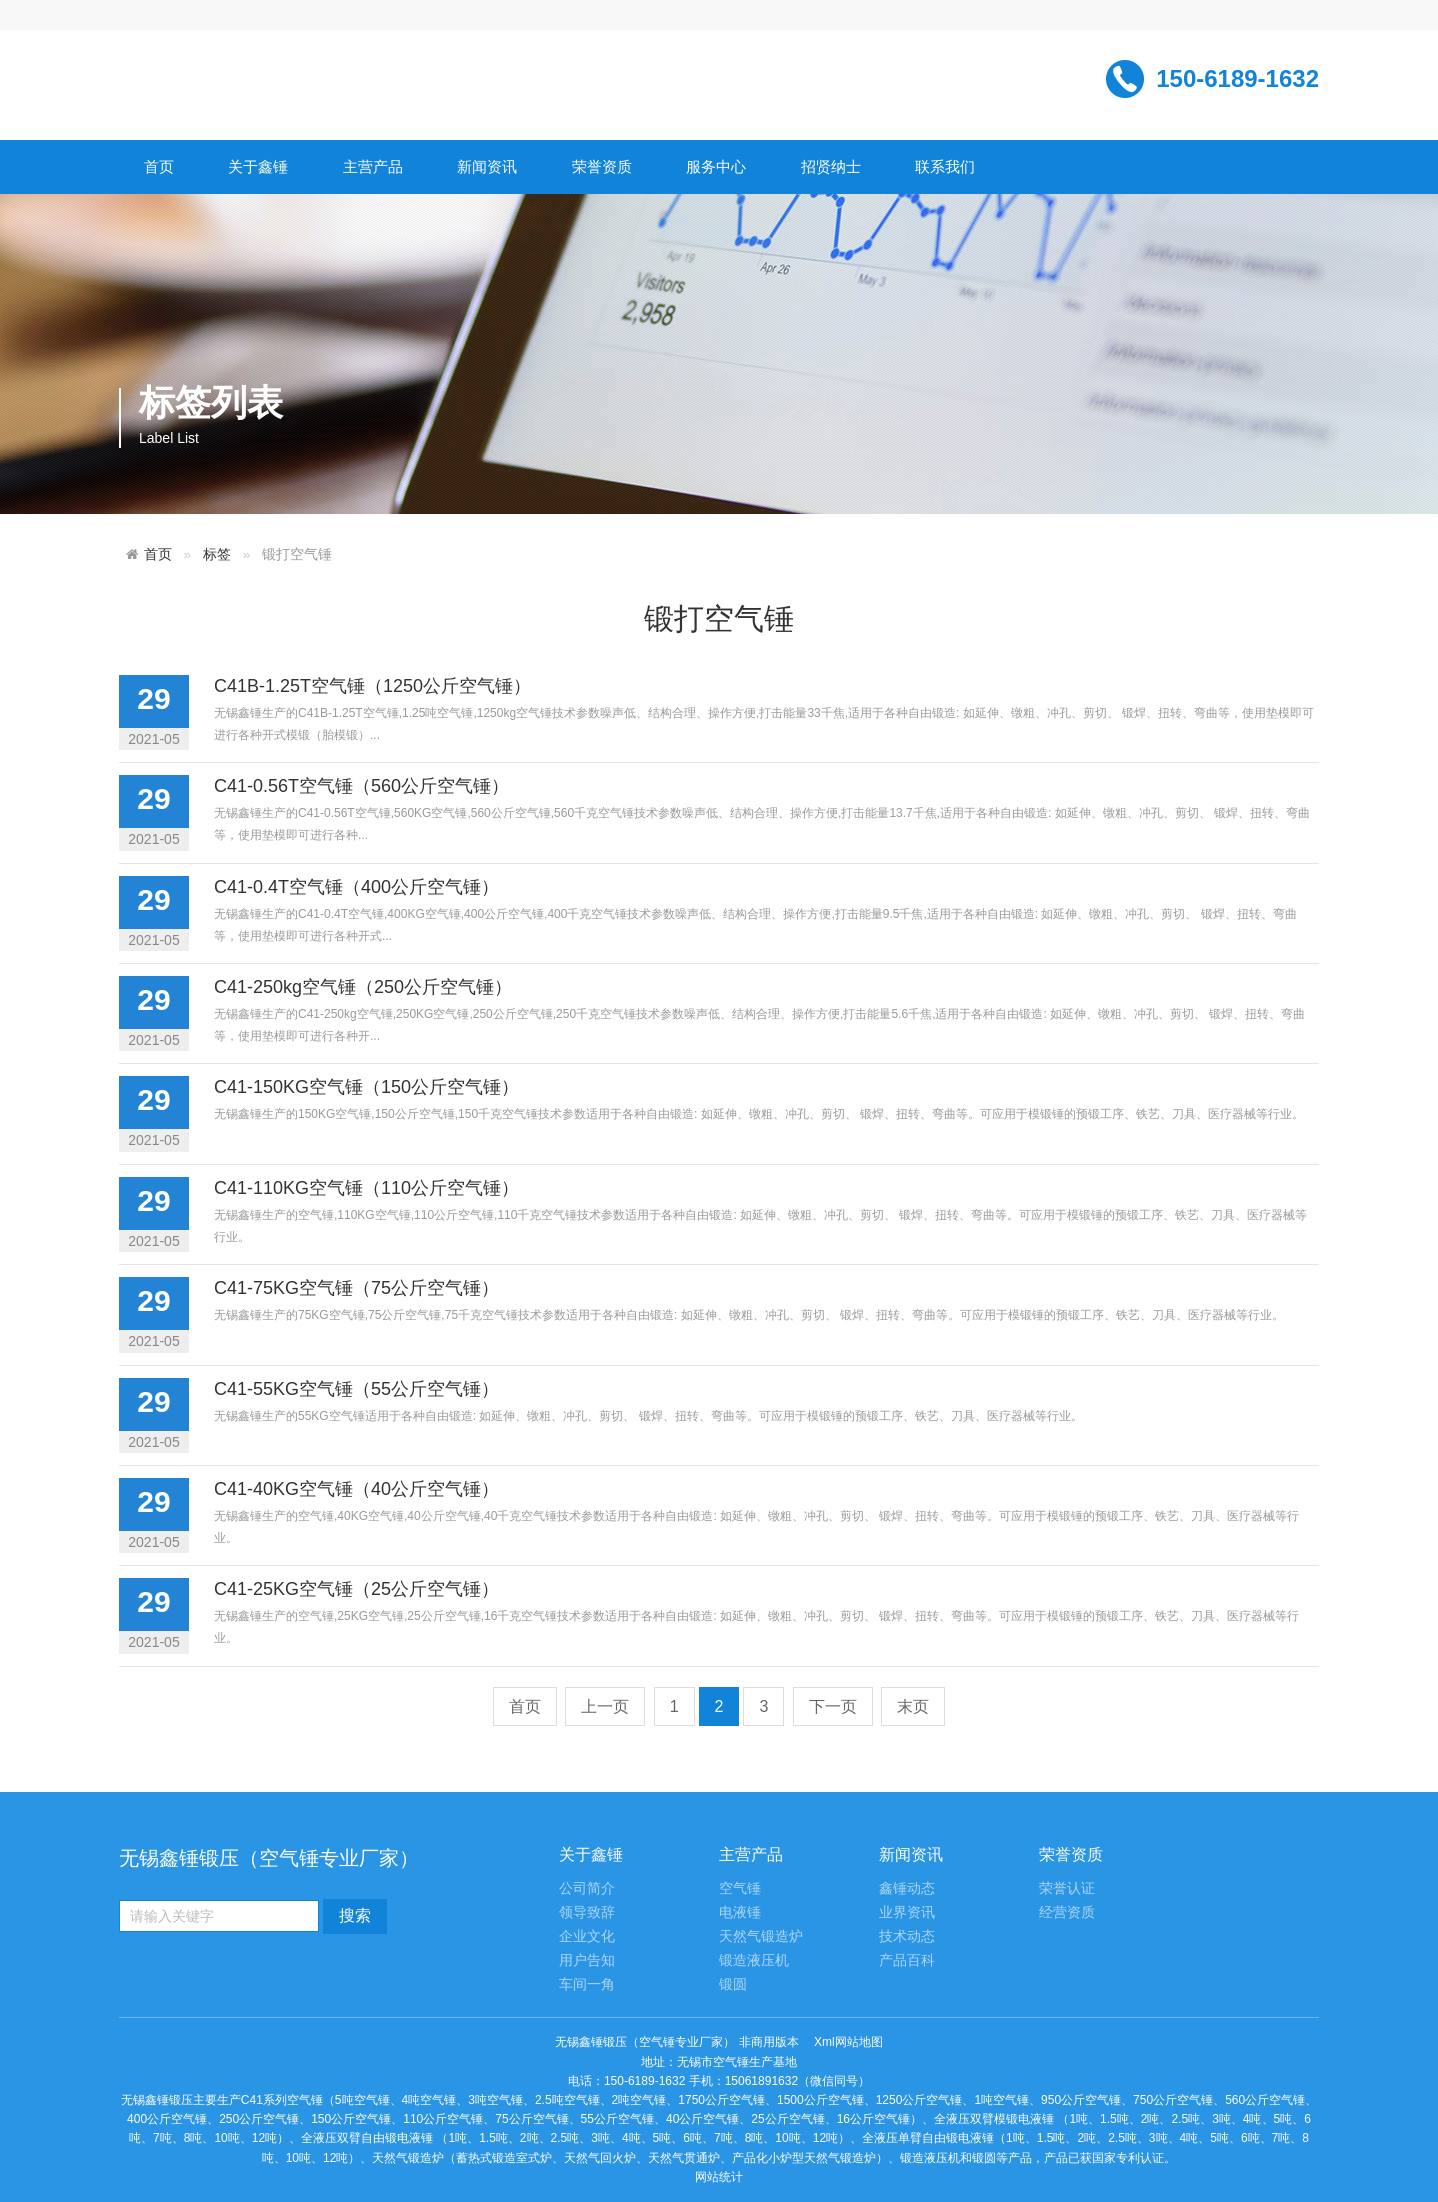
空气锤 (740, 1888)
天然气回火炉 (600, 2158)
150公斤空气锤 (351, 2119)
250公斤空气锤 (259, 2119)
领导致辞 (587, 1912)
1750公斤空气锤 (721, 2100)
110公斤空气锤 (443, 2119)
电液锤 (740, 1912)
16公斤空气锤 (873, 2119)
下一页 (833, 1706)
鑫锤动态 (907, 1888)
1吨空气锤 (1001, 2100)
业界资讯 (907, 1912)
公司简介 (587, 1888)
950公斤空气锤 (1081, 2100)
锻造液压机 (754, 1960)
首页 (159, 166)
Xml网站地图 (848, 2042)
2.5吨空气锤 (567, 2100)
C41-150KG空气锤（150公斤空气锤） (366, 1087)
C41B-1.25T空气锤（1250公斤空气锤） (372, 686)
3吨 (1221, 2119)
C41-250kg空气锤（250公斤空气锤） (363, 987)
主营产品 (373, 166)
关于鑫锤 (258, 166)
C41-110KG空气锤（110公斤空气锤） (366, 1188)
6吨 (692, 2138)
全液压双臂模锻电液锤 (994, 2119)
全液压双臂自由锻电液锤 (367, 2138)
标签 (217, 554)
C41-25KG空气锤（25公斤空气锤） (356, 1589)
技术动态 (907, 1936)
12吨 (264, 2138)
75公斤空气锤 (531, 2119)
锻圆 (733, 1984)
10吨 (226, 2138)
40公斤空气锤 (702, 2119)
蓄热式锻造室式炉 (504, 2158)
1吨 (1078, 2119)
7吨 (162, 2138)
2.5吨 (1185, 2119)
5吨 (1283, 2119)
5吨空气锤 (362, 2100)
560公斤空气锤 (1265, 2100)
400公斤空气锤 (167, 2119)
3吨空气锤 (495, 2100)
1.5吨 (1114, 2119)
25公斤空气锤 (787, 2119)
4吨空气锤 (429, 2100)
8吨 (193, 2138)
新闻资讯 (487, 166)
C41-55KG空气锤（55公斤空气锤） (356, 1389)
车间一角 (587, 1984)
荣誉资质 (602, 166)
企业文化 (587, 1936)
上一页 (605, 1706)
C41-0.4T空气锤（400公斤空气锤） (356, 887)
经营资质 (1067, 1912)
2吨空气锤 (639, 2100)
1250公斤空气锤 (919, 2100)
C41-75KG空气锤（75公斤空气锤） (356, 1288)
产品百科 (907, 1960)
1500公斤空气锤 (820, 2100)
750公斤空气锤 (1173, 2100)
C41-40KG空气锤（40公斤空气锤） (356, 1489)
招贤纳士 (831, 166)
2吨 (1150, 2119)
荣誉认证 (1067, 1888)
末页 (913, 1706)
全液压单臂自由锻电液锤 (928, 2138)
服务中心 (716, 166)
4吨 (1252, 2119)
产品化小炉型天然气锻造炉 (804, 2158)
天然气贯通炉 (684, 2158)
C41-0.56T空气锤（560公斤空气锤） (361, 786)
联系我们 (945, 166)
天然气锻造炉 (761, 1936)
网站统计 (719, 2177)
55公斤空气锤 (617, 2119)
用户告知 (587, 1960)
